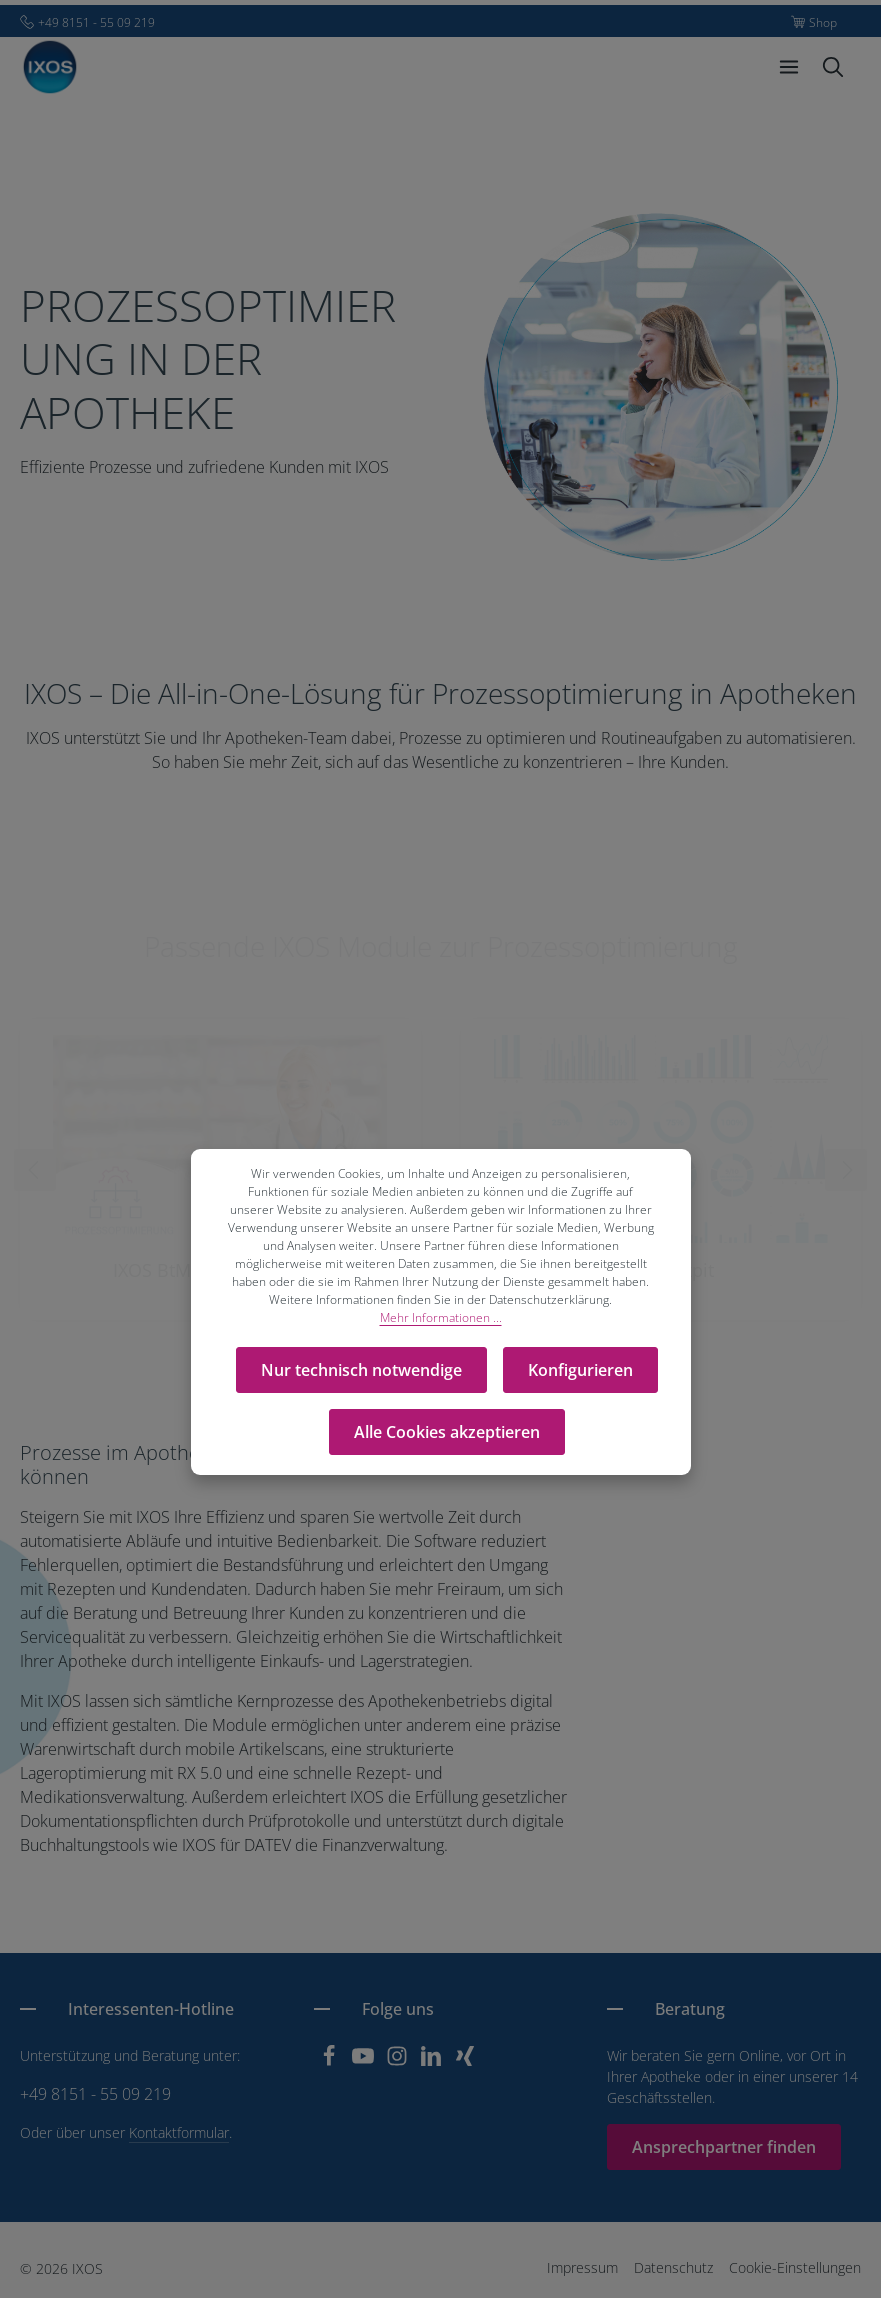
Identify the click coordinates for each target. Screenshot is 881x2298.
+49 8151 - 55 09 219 (95, 2094)
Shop (823, 22)
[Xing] (465, 2061)
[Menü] (789, 67)
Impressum (582, 2267)
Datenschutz (673, 2267)
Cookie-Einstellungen (795, 2267)
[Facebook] (331, 2061)
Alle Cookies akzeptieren (447, 1432)
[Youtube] (365, 2061)
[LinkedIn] (433, 2061)
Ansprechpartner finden (724, 2147)
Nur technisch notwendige (361, 1370)
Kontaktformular (179, 2132)
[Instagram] (399, 2061)
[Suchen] (833, 67)
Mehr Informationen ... (441, 1317)
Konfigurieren (580, 1370)
